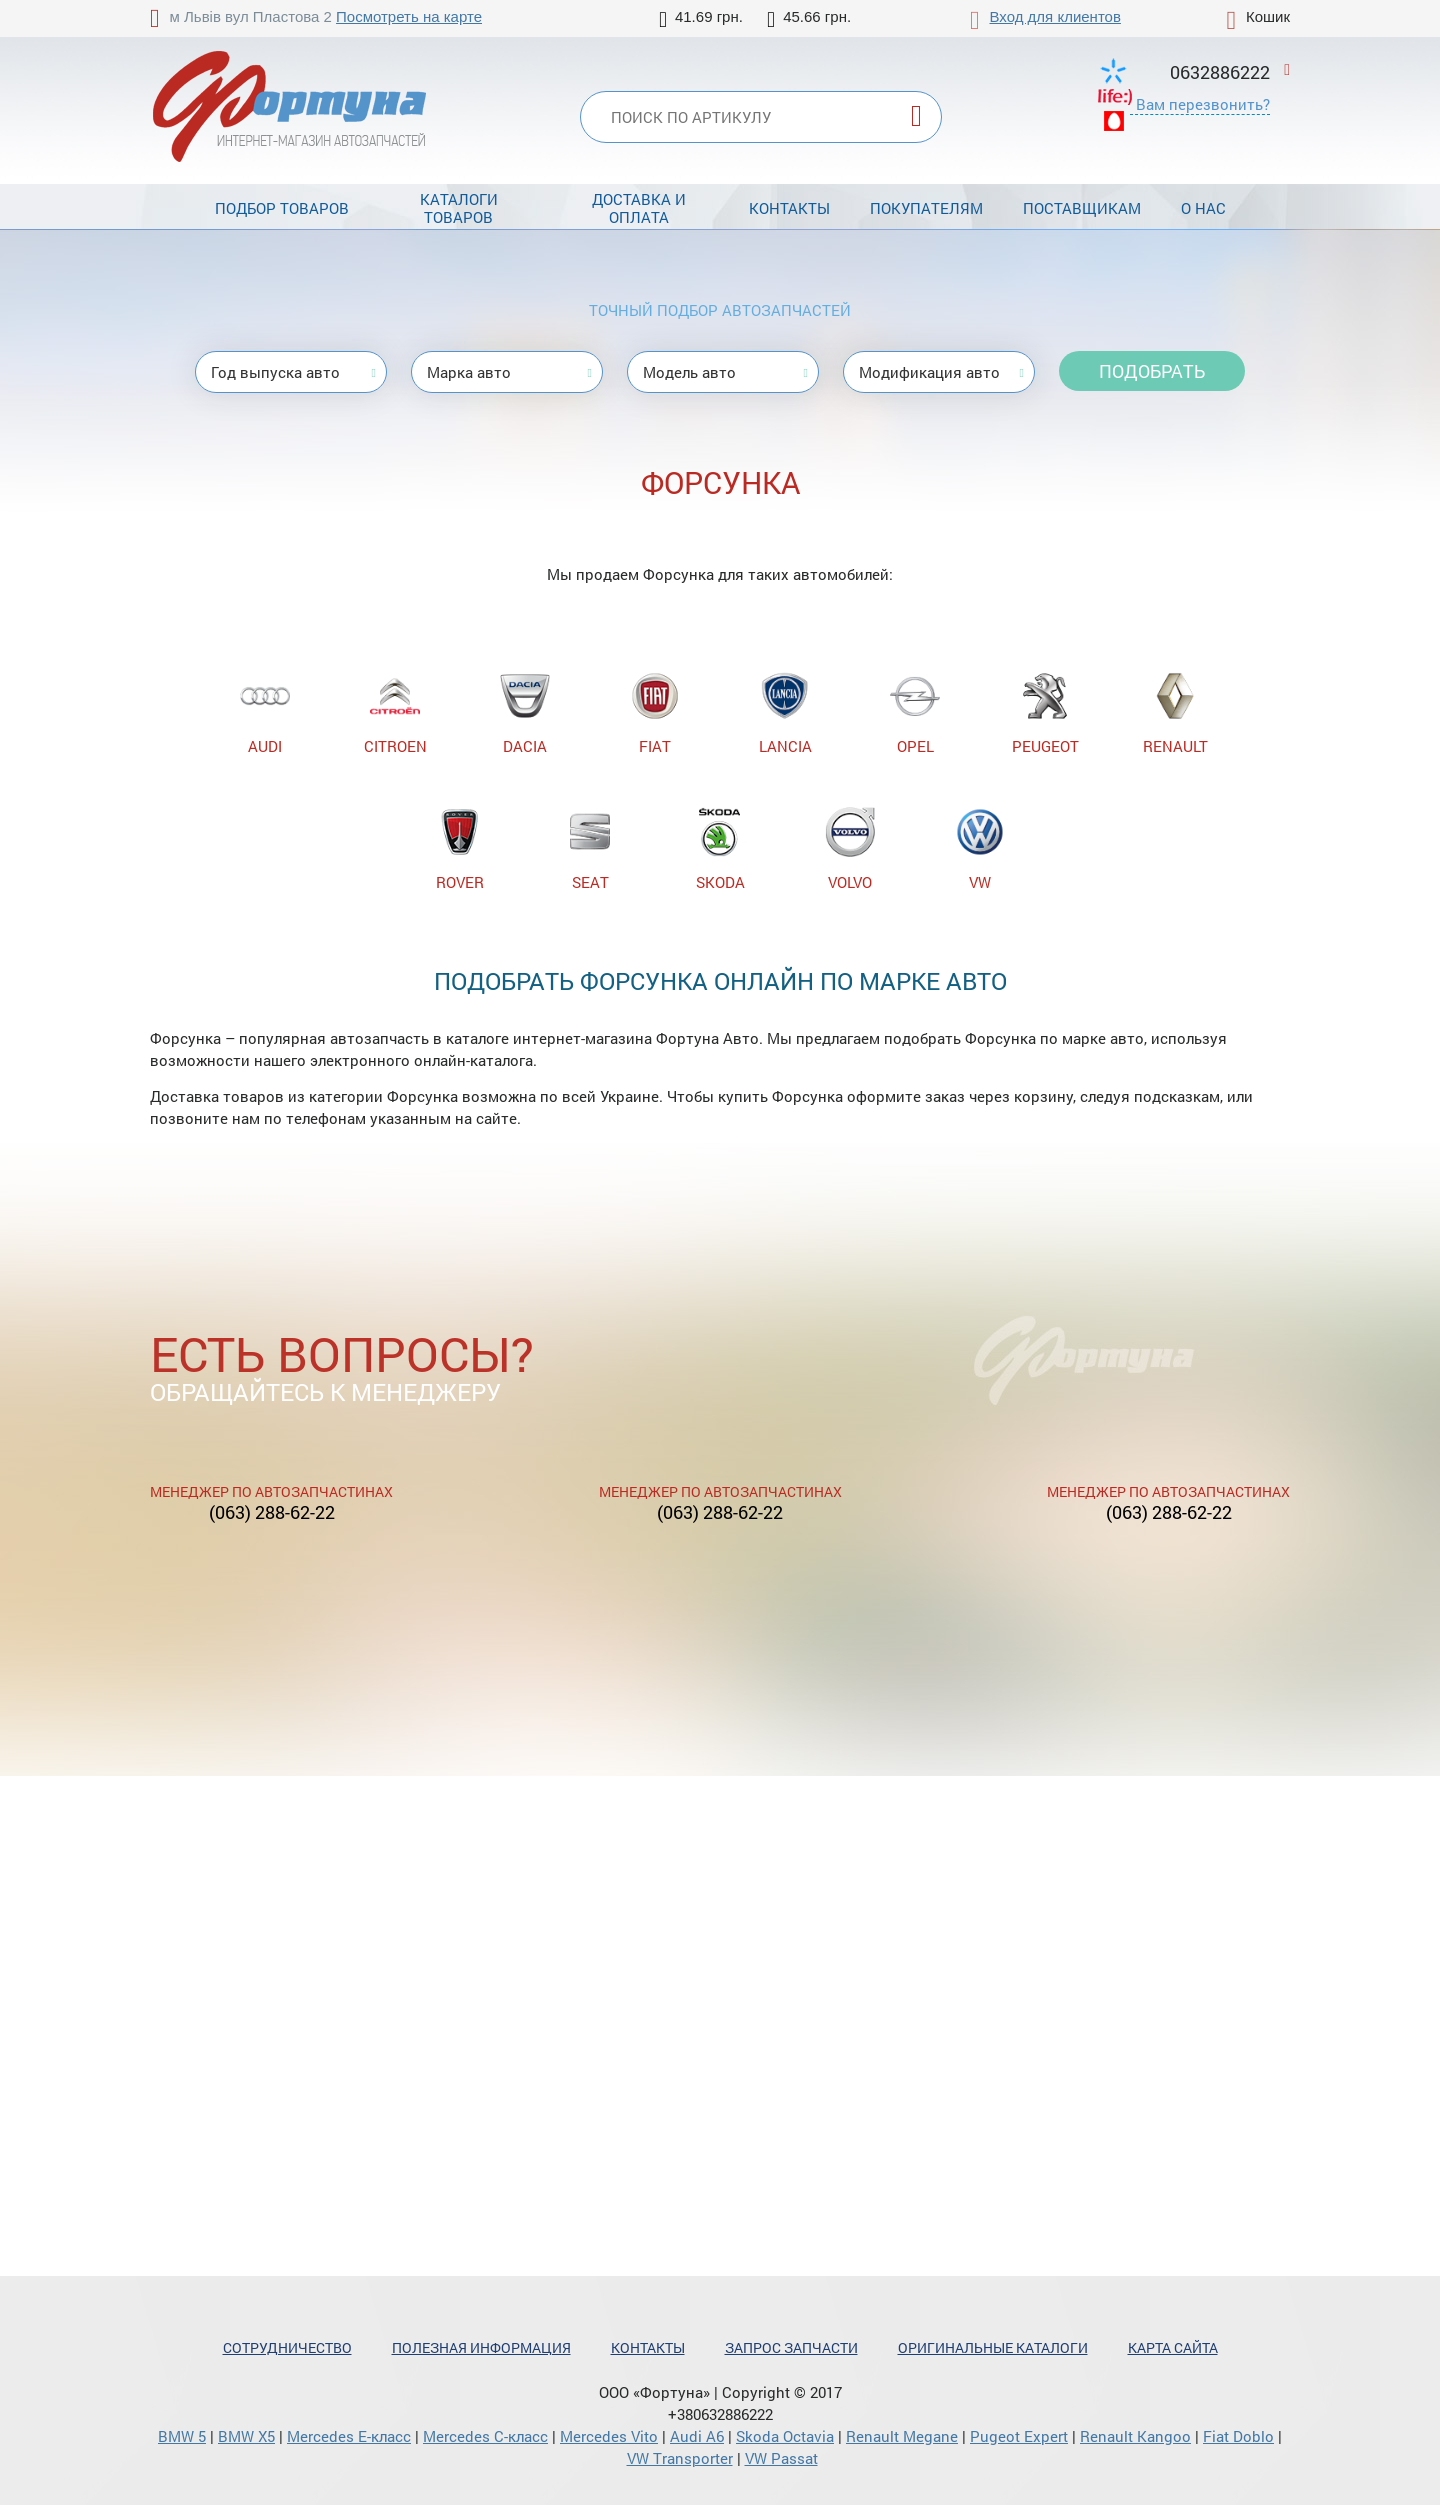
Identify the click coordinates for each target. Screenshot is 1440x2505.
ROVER (460, 849)
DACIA (525, 713)
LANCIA (785, 713)
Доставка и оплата (639, 208)
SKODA (720, 849)
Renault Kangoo (1135, 2436)
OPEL (915, 713)
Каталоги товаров (459, 208)
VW (980, 849)
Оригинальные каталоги (993, 2347)
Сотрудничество (287, 2347)
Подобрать (1152, 371)
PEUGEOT (1045, 713)
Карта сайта (1173, 2347)
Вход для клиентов (1055, 16)
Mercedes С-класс (485, 2436)
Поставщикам (1082, 208)
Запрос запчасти (791, 2347)
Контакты (789, 208)
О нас (1203, 208)
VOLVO (850, 849)
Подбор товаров (282, 208)
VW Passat (781, 2458)
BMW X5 (246, 2436)
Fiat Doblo (1238, 2436)
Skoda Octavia (785, 2436)
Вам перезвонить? (1203, 104)
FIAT (655, 713)
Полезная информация (481, 2347)
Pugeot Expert (1019, 2436)
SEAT (590, 849)
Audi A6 (697, 2436)
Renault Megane (902, 2436)
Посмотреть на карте (409, 16)
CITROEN (395, 713)
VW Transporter (680, 2458)
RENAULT (1175, 713)
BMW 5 (182, 2436)
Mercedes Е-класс (349, 2436)
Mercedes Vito (609, 2436)
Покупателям (926, 208)
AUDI (265, 713)
